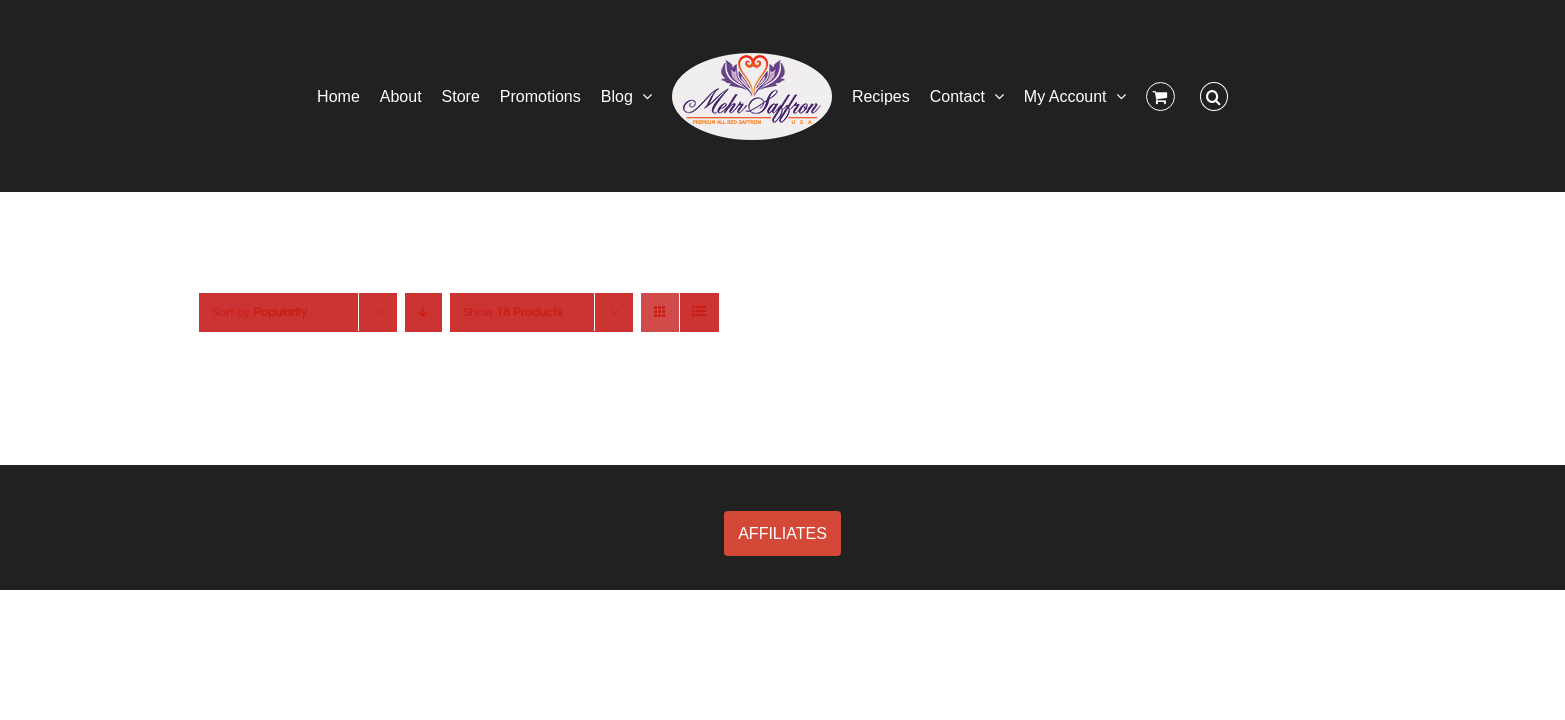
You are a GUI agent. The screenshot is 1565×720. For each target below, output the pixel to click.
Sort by (259, 312)
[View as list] (699, 312)
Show (513, 312)
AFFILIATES (782, 533)
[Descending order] (423, 312)
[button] (1284, 96)
